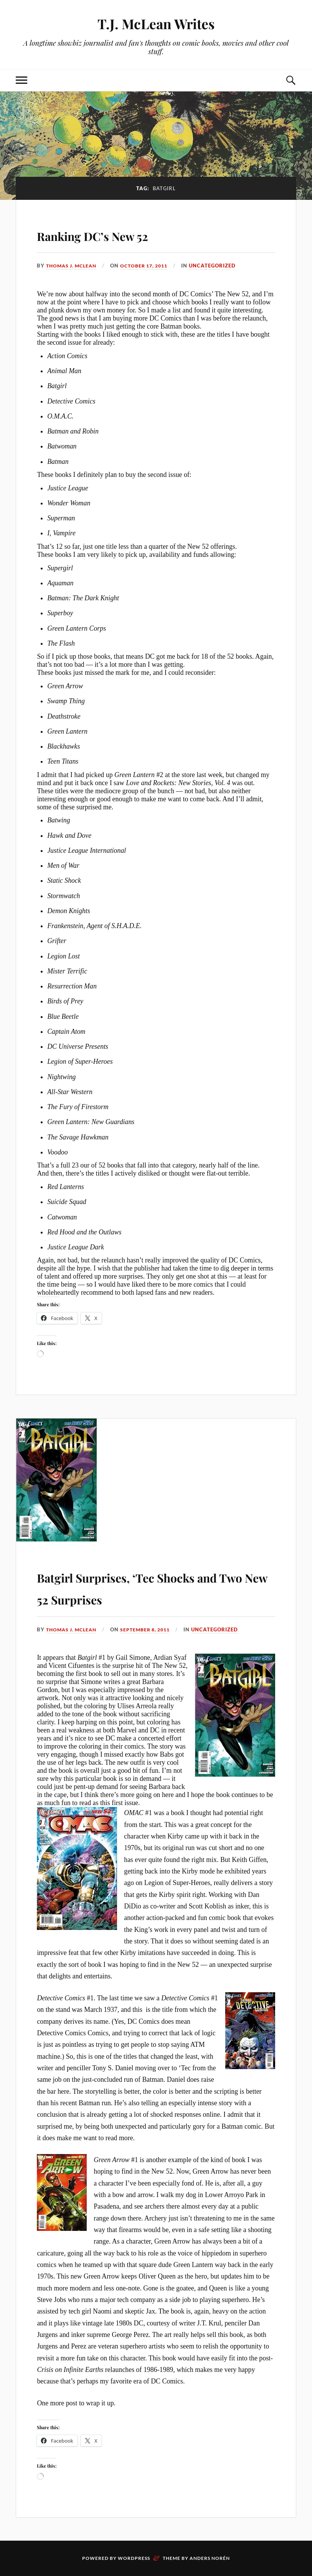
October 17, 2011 (151, 265)
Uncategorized (221, 265)
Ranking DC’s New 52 (119, 234)
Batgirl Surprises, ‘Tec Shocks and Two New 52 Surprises (154, 1586)
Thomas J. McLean (73, 265)
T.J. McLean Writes (156, 23)
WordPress (134, 2558)
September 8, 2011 (151, 1629)
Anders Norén (210, 2558)
